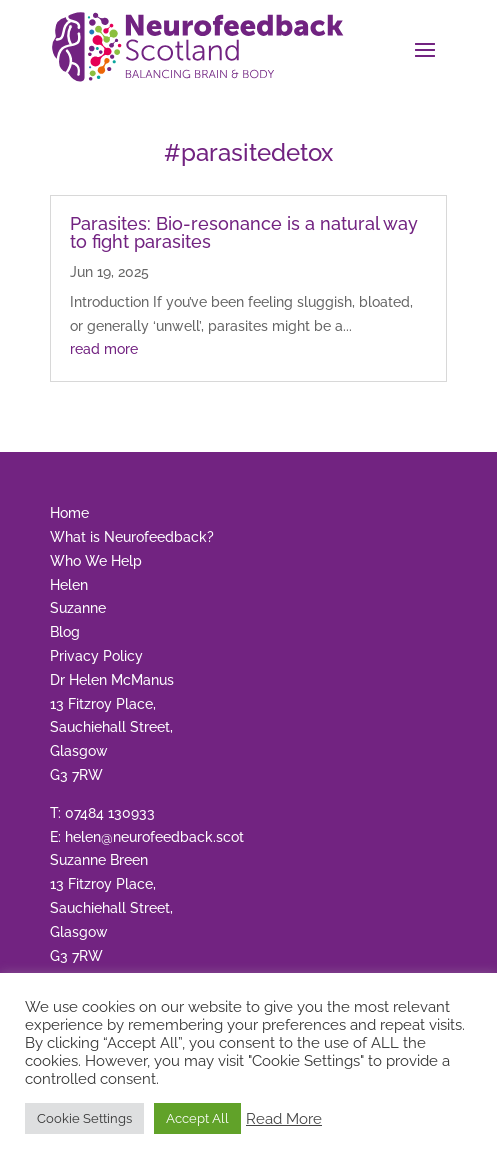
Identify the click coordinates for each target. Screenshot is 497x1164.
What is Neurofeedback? (132, 537)
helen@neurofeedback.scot (154, 837)
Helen (69, 585)
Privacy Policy (96, 656)
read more (104, 349)
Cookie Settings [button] (84, 1118)
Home (69, 513)
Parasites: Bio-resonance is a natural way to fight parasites (244, 232)
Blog (65, 632)
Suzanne (78, 608)
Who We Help (96, 561)
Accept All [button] (197, 1118)
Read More (284, 1118)
